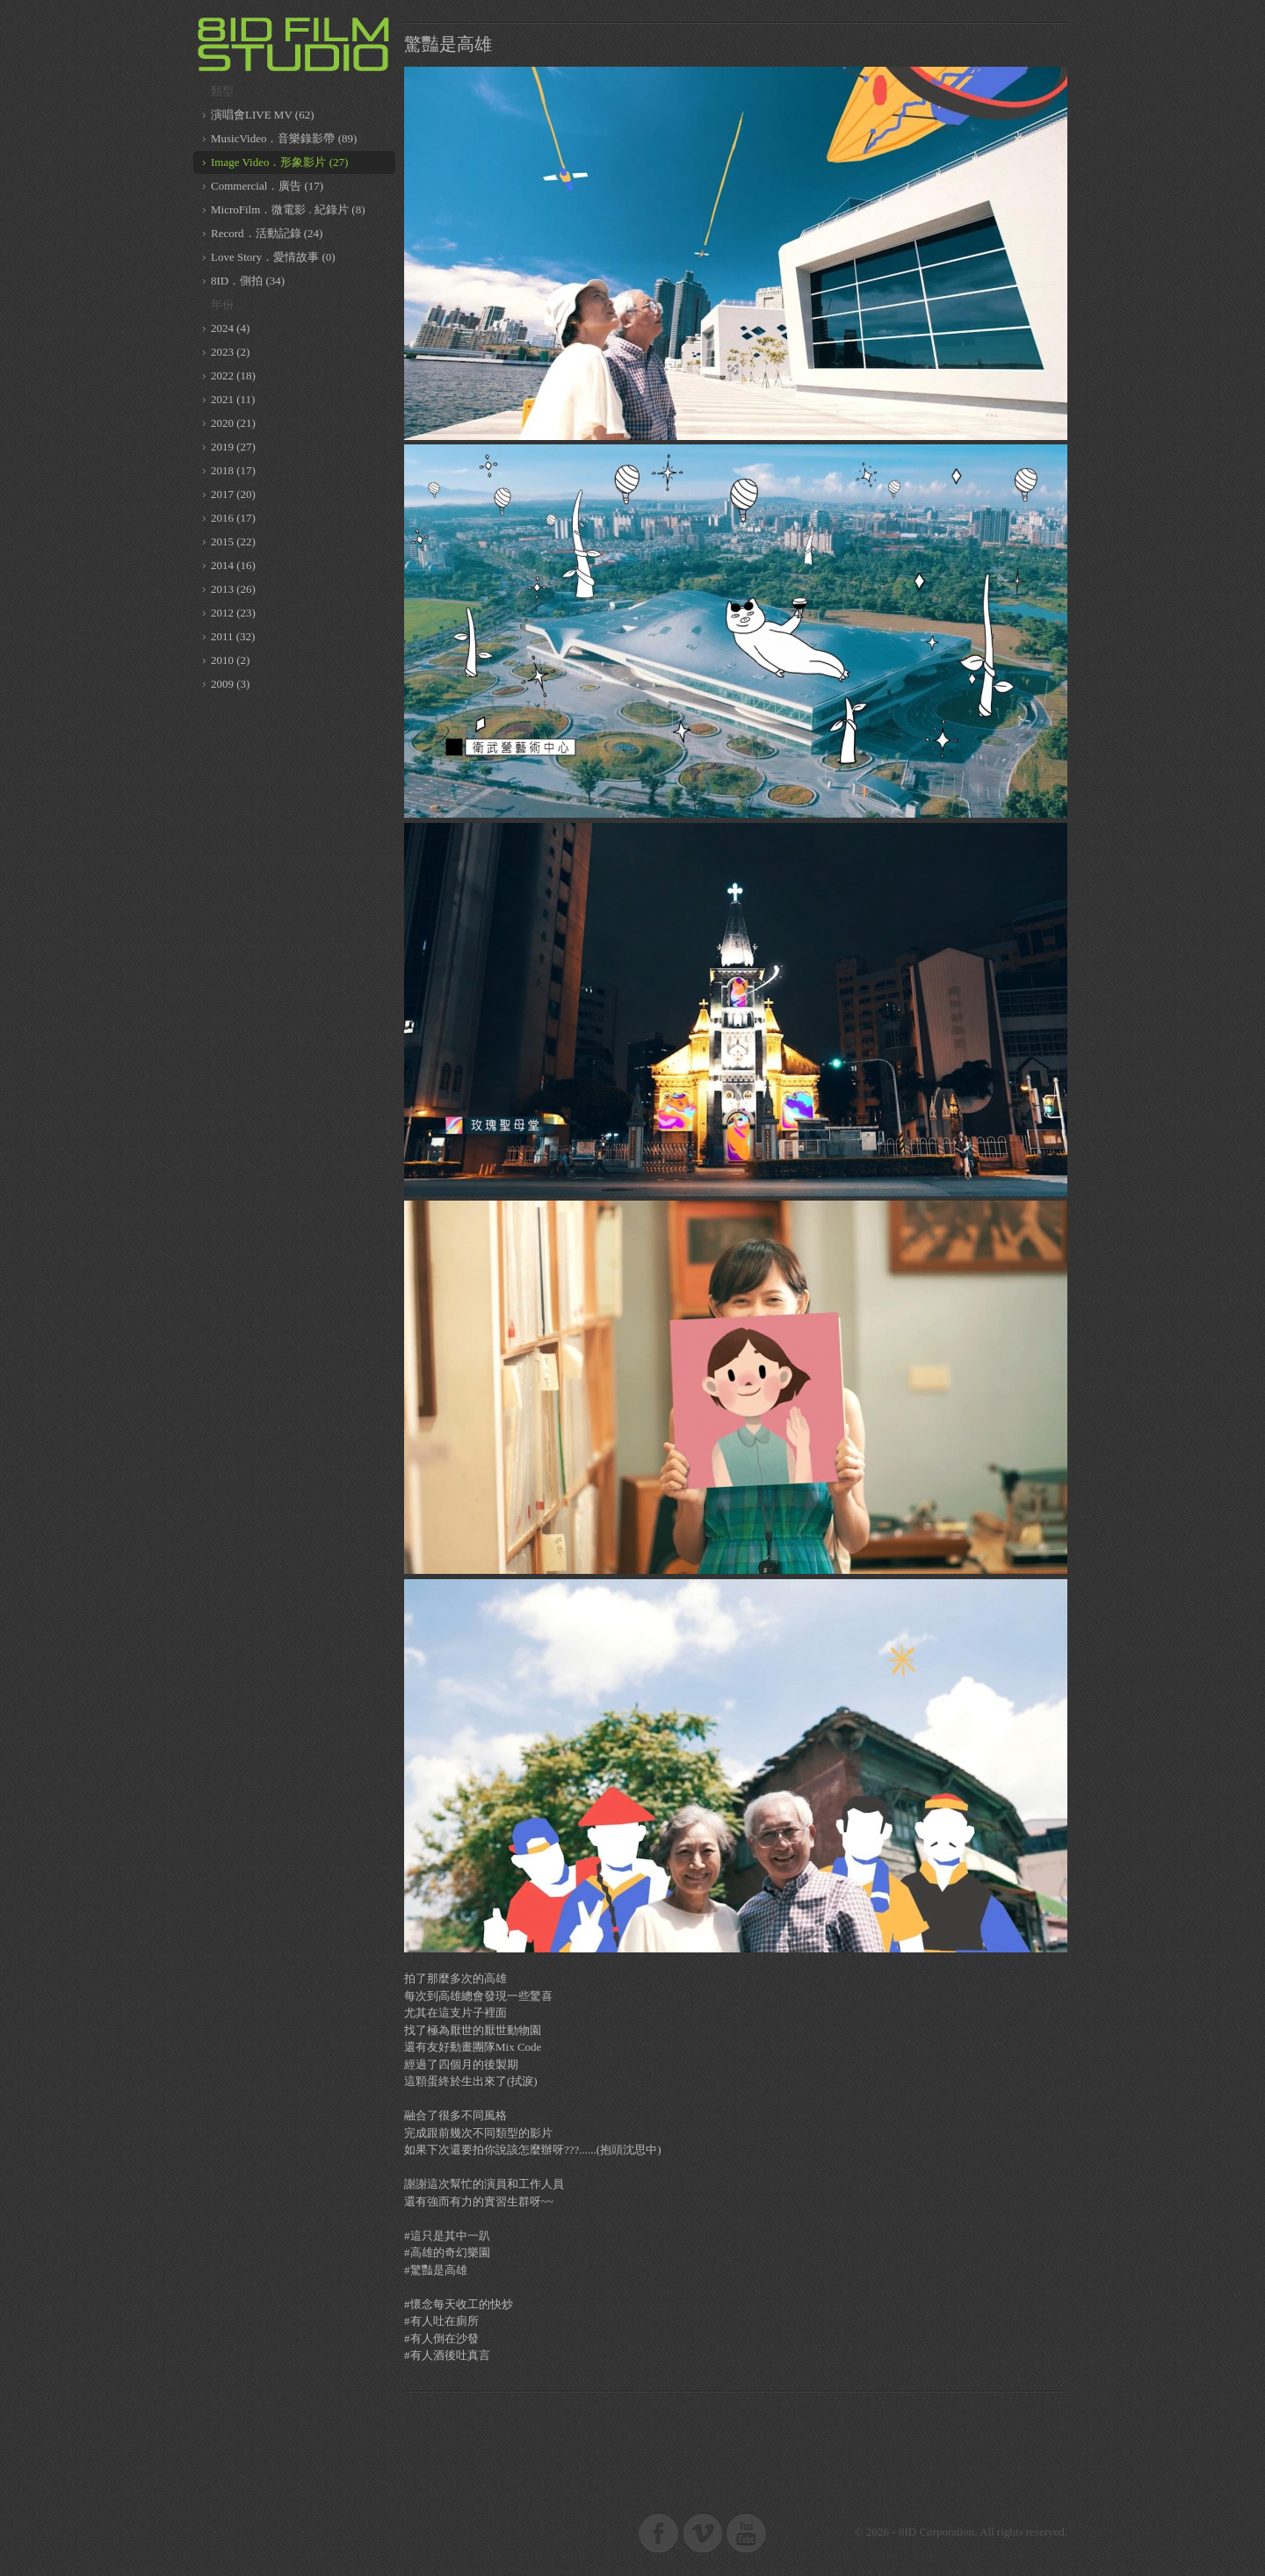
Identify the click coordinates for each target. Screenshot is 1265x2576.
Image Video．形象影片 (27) (279, 162)
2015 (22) (233, 541)
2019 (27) (233, 446)
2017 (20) (233, 494)
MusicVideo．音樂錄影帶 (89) (284, 138)
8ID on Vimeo (703, 2532)
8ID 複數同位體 (294, 44)
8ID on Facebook (659, 2532)
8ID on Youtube (747, 2532)
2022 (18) (233, 375)
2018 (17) (233, 470)
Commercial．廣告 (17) (267, 185)
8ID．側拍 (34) (248, 280)
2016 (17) (233, 517)
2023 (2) (230, 351)
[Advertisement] (736, 2444)
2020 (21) (233, 422)
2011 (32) (233, 636)
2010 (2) (230, 660)
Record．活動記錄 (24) (266, 233)
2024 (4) (230, 328)
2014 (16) (233, 565)
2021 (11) (233, 399)
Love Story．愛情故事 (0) (273, 256)
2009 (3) (230, 683)
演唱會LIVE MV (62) (262, 114)
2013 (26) (233, 588)
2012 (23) (233, 612)
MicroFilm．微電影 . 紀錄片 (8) (288, 209)
